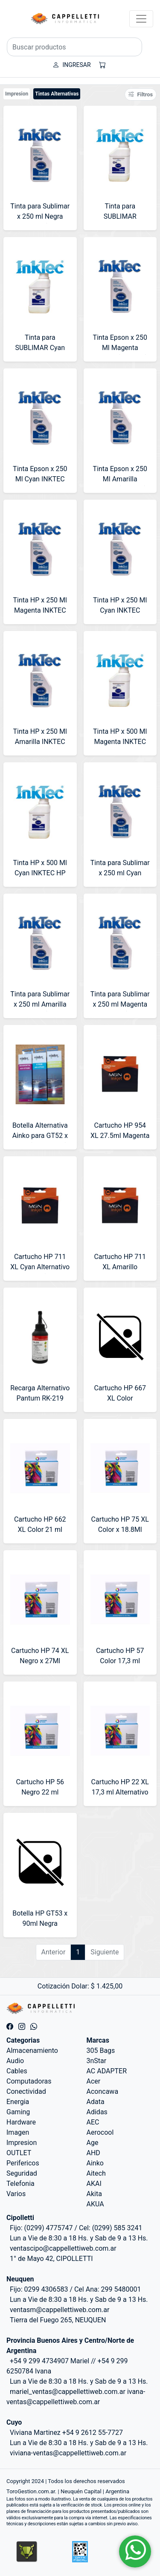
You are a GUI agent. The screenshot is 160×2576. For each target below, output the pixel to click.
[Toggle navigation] (141, 18)
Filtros (140, 94)
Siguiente (104, 1952)
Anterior (53, 1952)
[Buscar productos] (74, 47)
